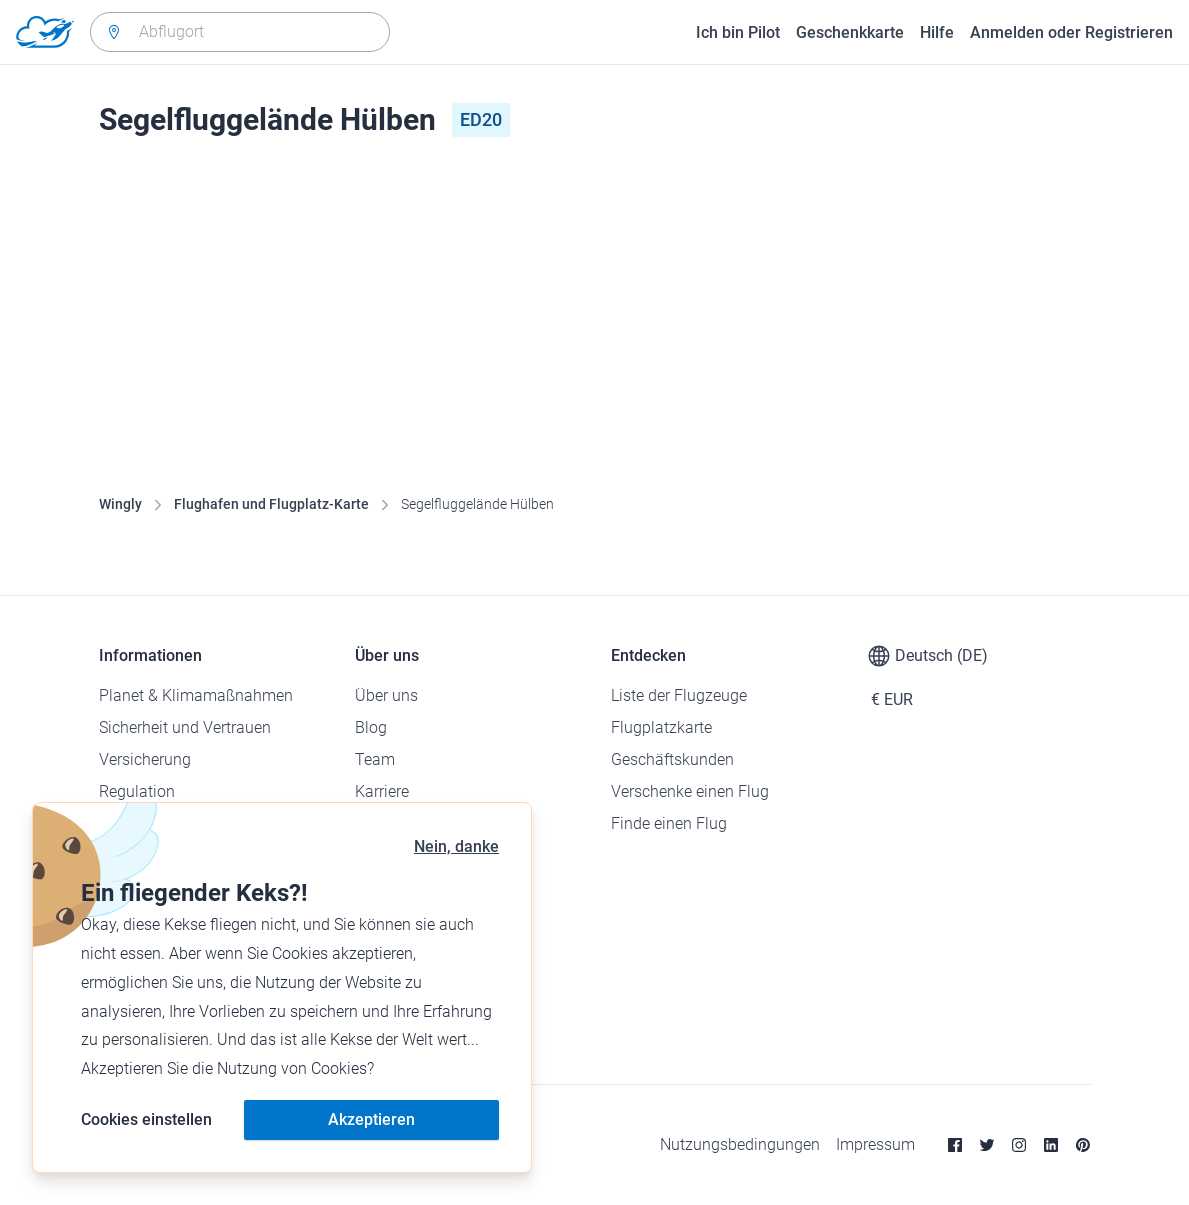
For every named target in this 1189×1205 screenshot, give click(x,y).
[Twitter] (987, 1145)
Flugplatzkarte (661, 727)
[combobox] (240, 32)
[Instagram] (1019, 1145)
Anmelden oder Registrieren (1071, 32)
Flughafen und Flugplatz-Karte (271, 504)
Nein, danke (456, 846)
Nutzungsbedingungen (740, 1144)
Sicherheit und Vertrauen (185, 727)
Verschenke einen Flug (690, 791)
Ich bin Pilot (738, 32)
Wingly (120, 504)
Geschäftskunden (672, 759)
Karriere (382, 791)
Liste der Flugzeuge (679, 695)
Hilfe (937, 32)
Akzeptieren (371, 1119)
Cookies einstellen (146, 1119)
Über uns (386, 695)
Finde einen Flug (669, 823)
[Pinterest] (1083, 1145)
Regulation (137, 791)
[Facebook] (955, 1145)
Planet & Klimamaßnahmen (196, 695)
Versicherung (145, 759)
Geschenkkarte (850, 32)
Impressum (875, 1144)
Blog (371, 727)
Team (375, 759)
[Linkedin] (1051, 1145)
